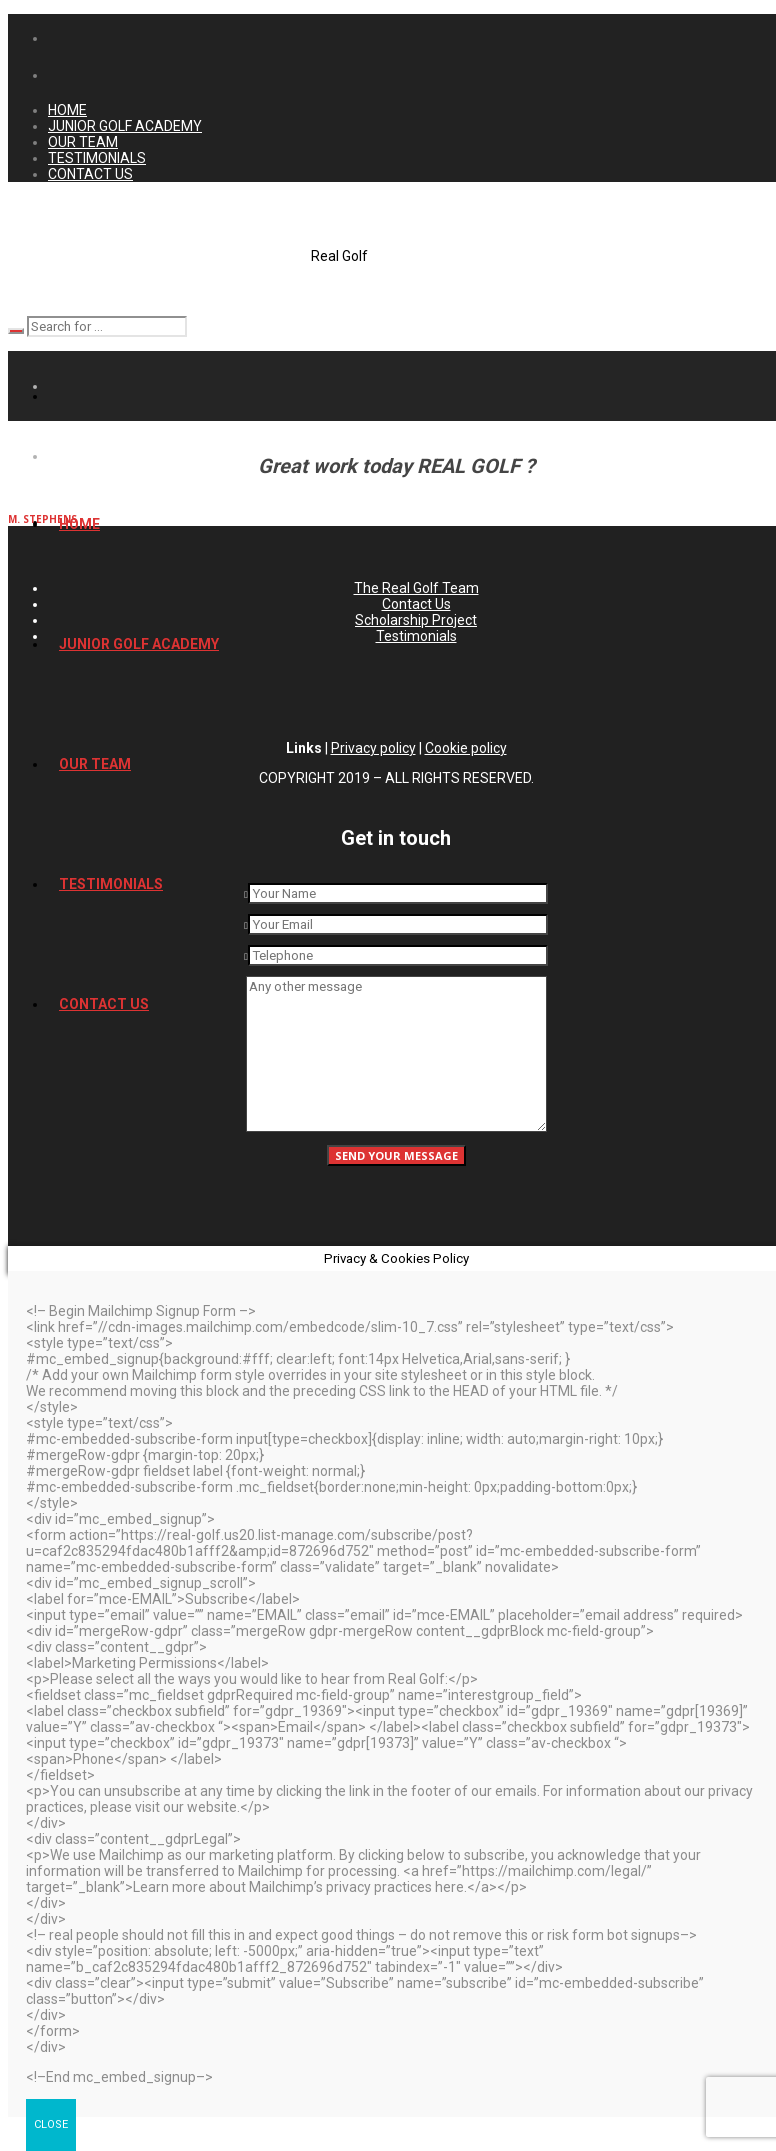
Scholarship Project (416, 620)
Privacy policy (373, 748)
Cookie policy (466, 748)
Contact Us (416, 604)
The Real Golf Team (416, 588)
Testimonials (416, 636)
